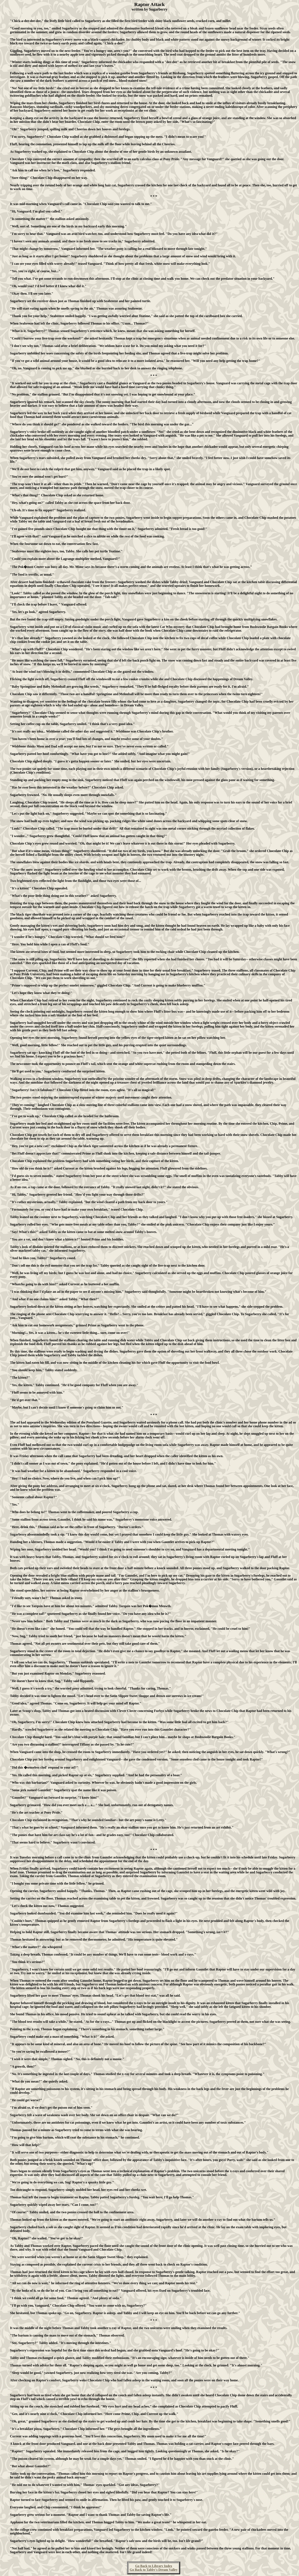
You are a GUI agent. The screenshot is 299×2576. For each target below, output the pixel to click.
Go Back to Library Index (153, 2566)
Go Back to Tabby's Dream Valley (154, 2569)
